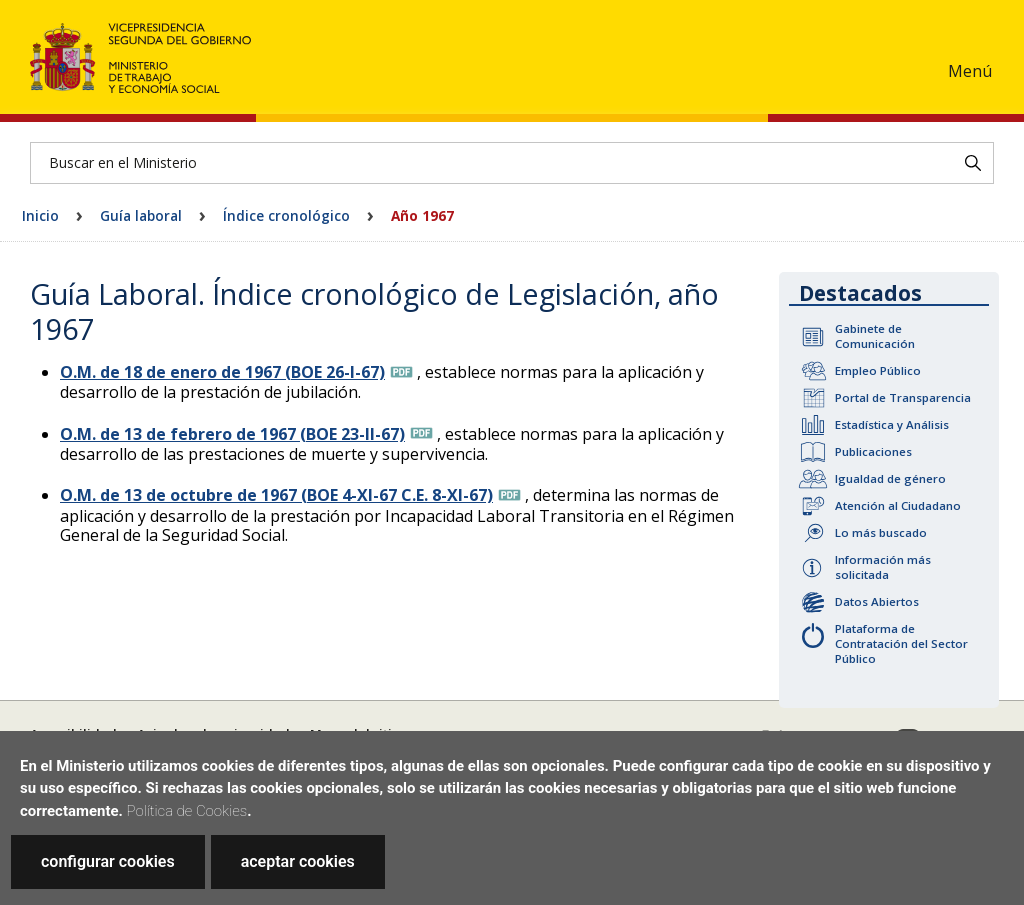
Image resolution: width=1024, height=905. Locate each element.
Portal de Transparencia (903, 397)
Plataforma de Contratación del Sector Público (901, 643)
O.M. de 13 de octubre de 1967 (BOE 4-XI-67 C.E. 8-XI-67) (276, 495)
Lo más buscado (881, 532)
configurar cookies (108, 861)
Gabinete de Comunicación (875, 336)
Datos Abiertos (877, 601)
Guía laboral (141, 215)
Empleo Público (878, 370)
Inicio (40, 215)
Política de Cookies (187, 811)
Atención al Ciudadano (898, 505)
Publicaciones (873, 451)
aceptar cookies (298, 861)
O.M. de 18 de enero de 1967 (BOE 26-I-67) (222, 372)
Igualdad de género (890, 478)
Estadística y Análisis (892, 424)
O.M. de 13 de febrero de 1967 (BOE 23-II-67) (232, 434)
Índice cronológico (286, 215)
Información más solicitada (883, 567)
